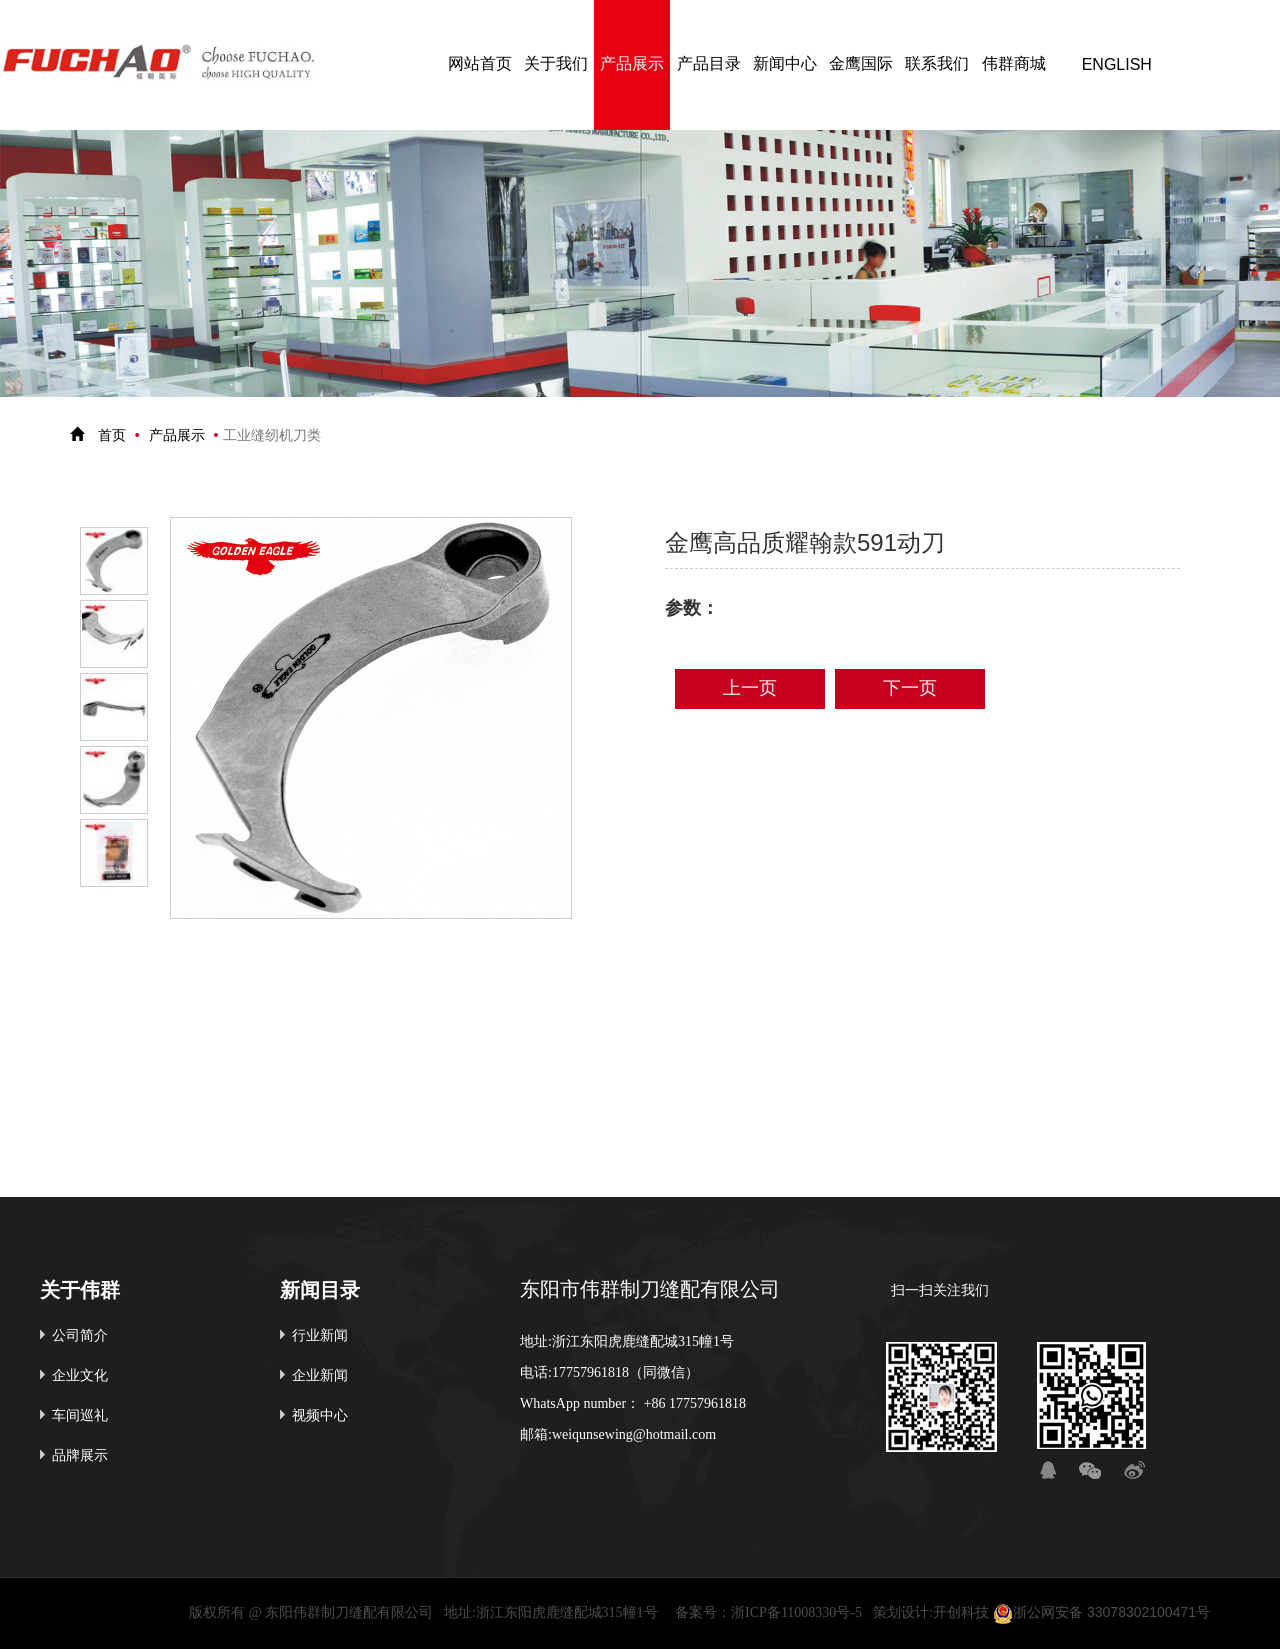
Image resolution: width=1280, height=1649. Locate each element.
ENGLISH (1117, 64)
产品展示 (632, 64)
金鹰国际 (861, 64)
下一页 (910, 689)
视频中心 (320, 1416)
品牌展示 (80, 1456)
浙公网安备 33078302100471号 (1101, 1614)
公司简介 (80, 1336)
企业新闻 (320, 1376)
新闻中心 (785, 64)
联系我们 (937, 64)
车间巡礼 (80, 1416)
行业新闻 (320, 1336)
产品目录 (709, 64)
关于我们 (556, 64)
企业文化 (80, 1376)
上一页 (750, 689)
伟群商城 (1014, 64)
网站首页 (480, 64)
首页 (112, 436)
